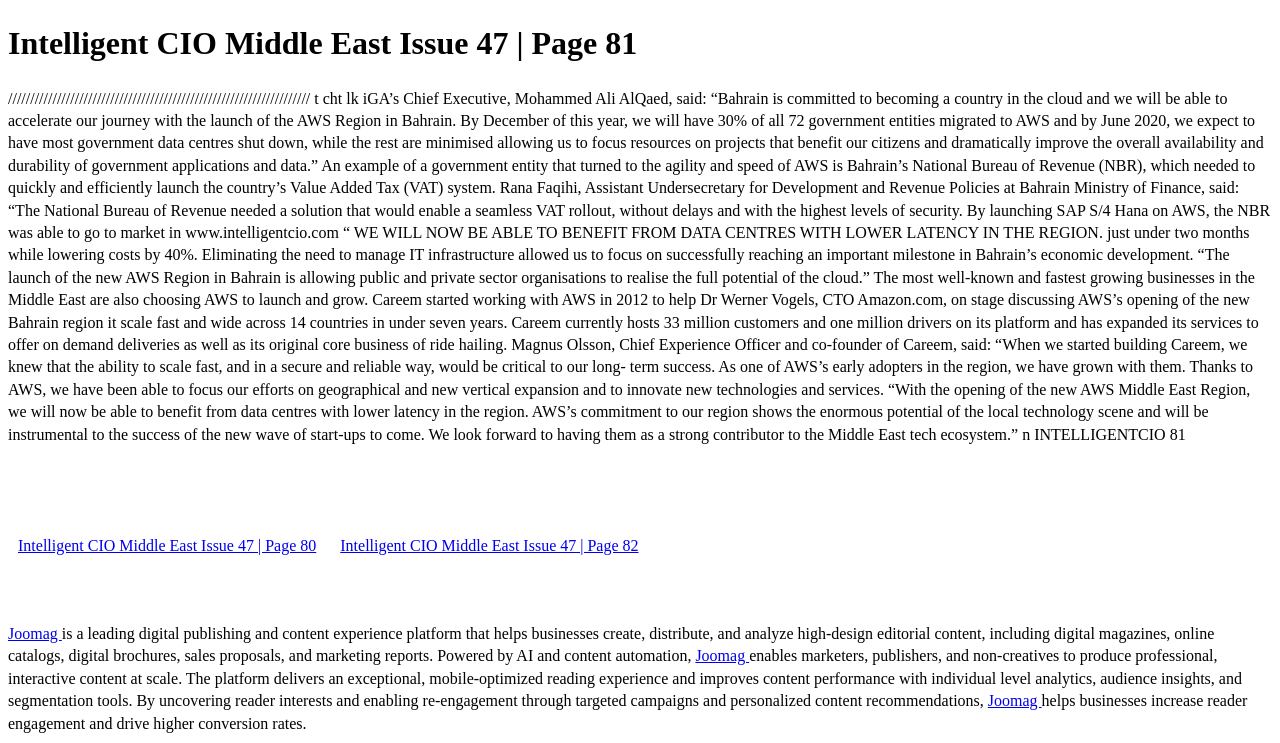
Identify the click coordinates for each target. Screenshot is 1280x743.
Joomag (35, 633)
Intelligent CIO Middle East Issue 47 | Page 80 (167, 545)
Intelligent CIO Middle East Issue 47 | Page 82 (489, 545)
